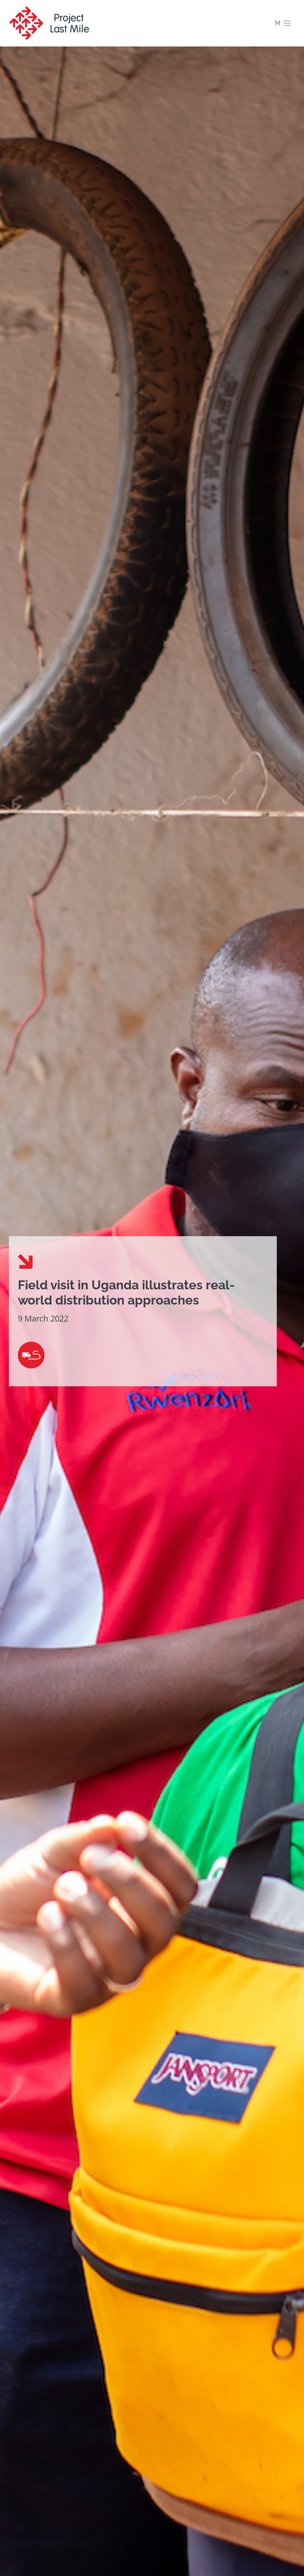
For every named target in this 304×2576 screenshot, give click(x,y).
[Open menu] (283, 23)
